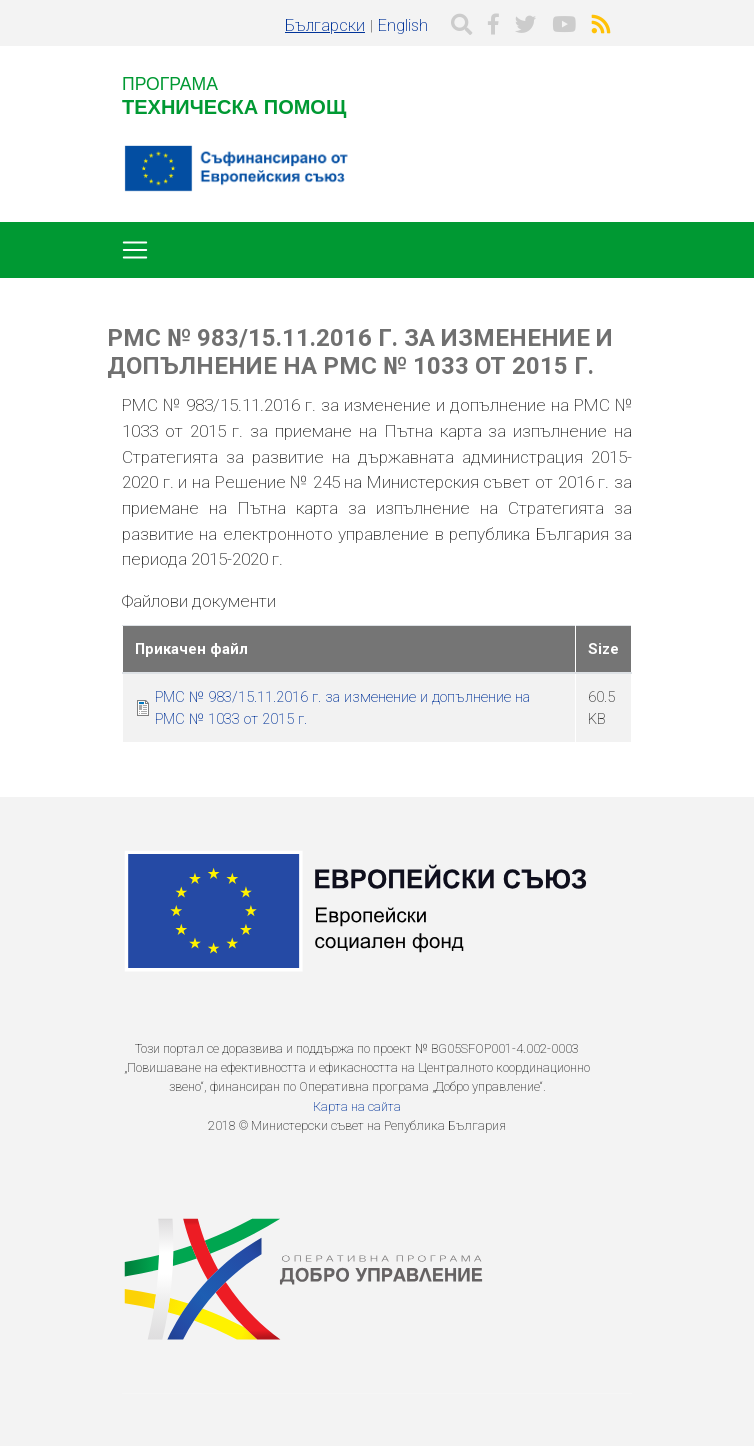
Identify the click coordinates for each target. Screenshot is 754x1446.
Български (325, 25)
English (403, 25)
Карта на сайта (357, 1106)
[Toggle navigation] (135, 250)
